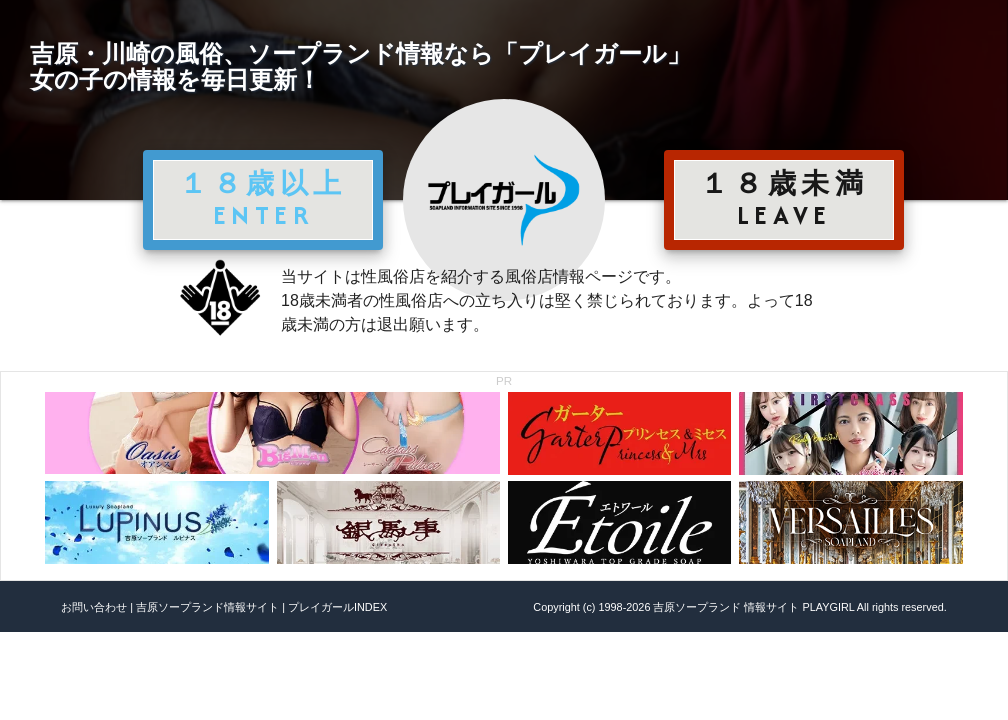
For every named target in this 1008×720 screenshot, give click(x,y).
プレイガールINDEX (337, 607)
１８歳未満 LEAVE (784, 199)
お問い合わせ (94, 607)
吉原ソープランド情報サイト (207, 607)
